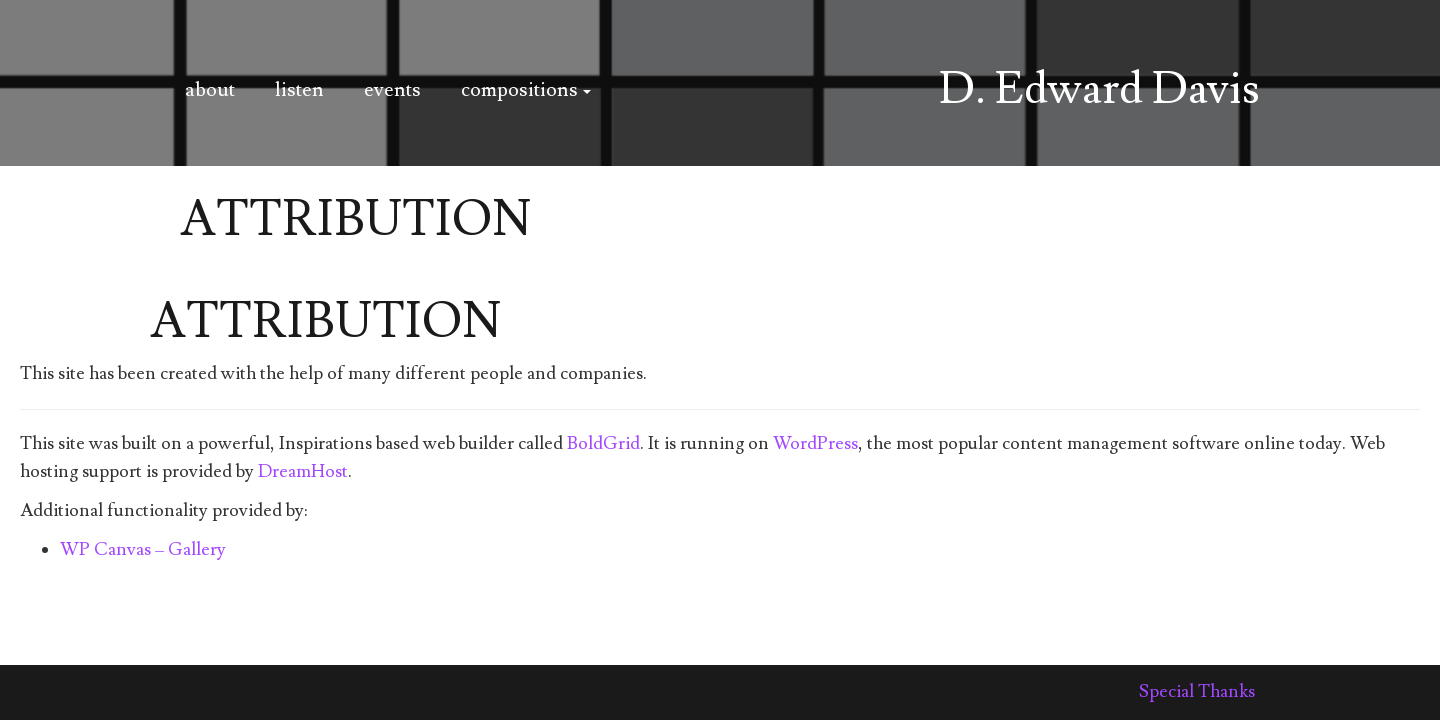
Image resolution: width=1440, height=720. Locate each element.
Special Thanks (1197, 691)
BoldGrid (603, 443)
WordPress (815, 443)
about (210, 90)
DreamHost (303, 471)
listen (299, 90)
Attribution (325, 322)
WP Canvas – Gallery (143, 549)
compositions (526, 90)
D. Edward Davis (1099, 89)
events (392, 90)
